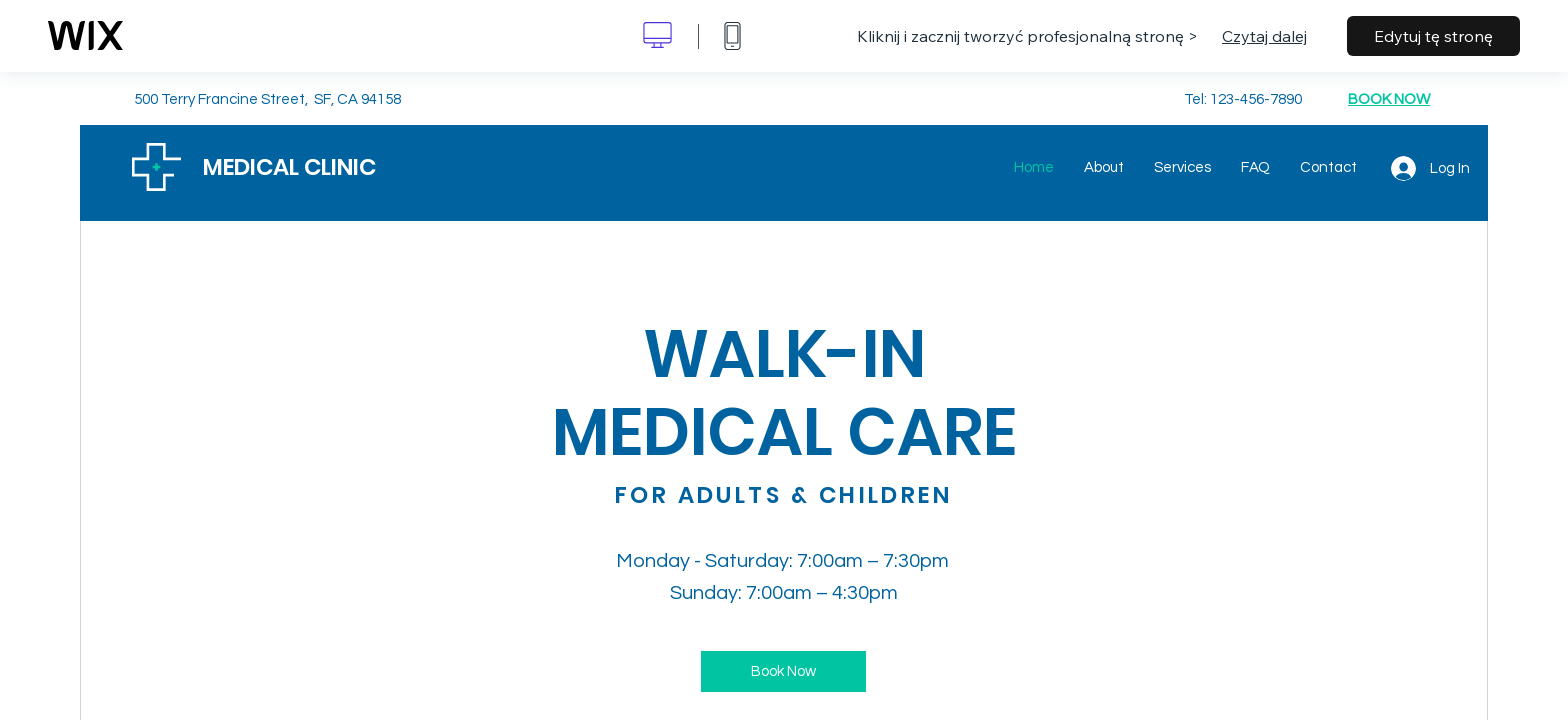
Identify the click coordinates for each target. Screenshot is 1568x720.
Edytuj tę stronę (1433, 36)
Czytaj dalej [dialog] (1264, 36)
